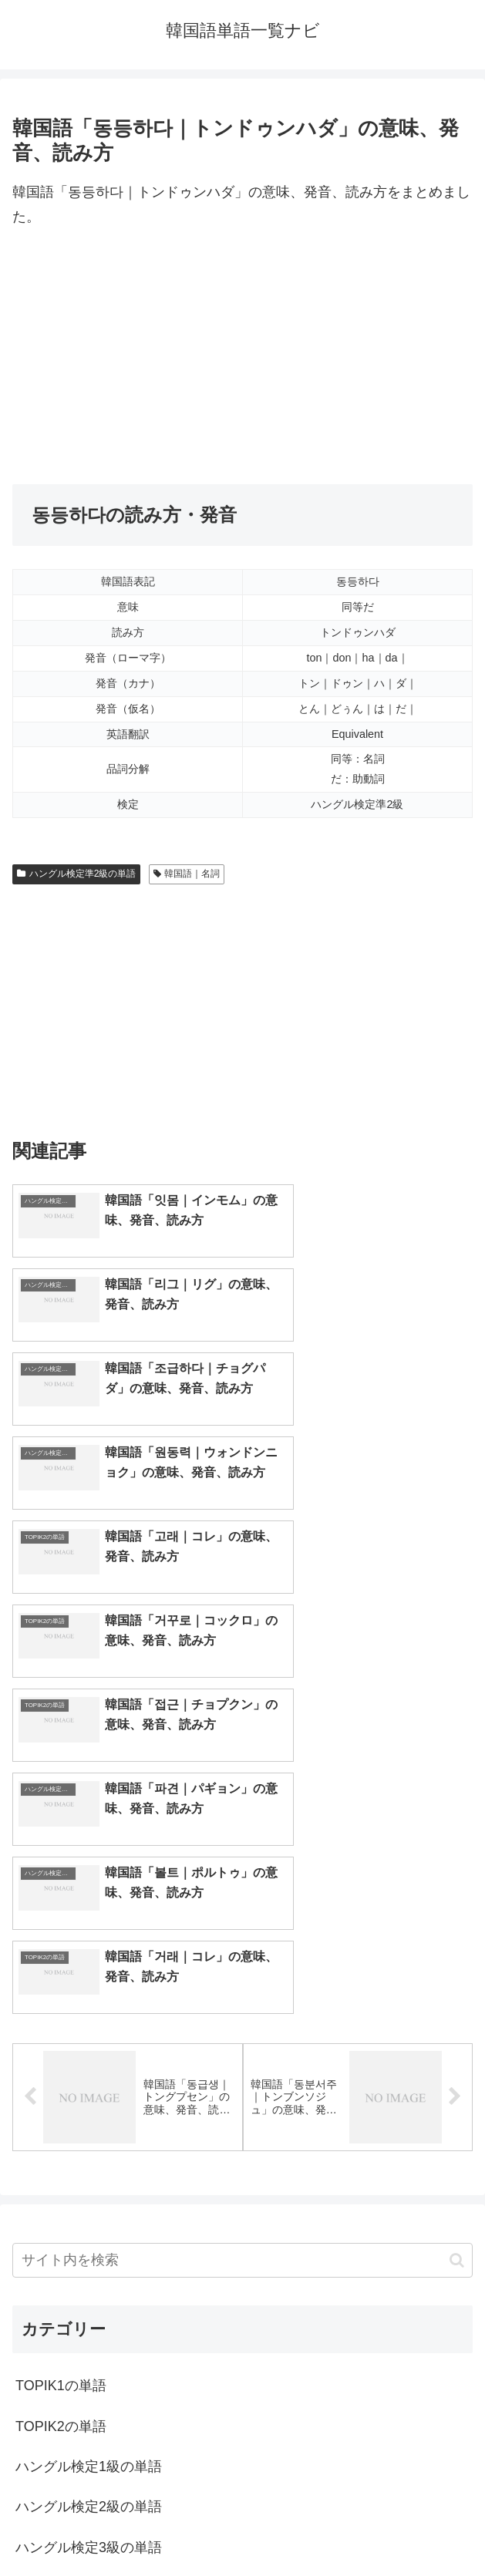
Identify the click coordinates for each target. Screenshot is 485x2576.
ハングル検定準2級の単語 (76, 873)
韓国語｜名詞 (187, 873)
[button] (456, 1942)
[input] (242, 1942)
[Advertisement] (242, 357)
